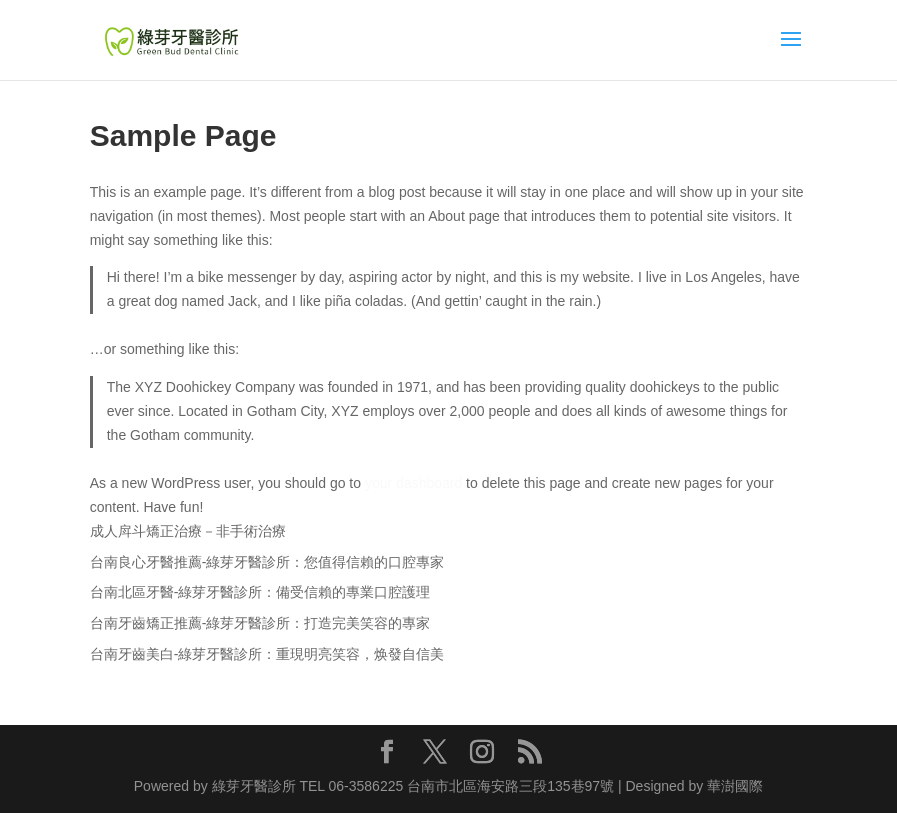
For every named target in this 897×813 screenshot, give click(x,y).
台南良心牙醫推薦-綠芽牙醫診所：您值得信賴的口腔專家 (267, 562)
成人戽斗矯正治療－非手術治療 (188, 531)
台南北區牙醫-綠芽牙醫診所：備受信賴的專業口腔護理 (260, 592)
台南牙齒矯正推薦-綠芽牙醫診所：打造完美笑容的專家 (260, 623)
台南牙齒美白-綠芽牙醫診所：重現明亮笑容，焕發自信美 (267, 654)
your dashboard (413, 483)
